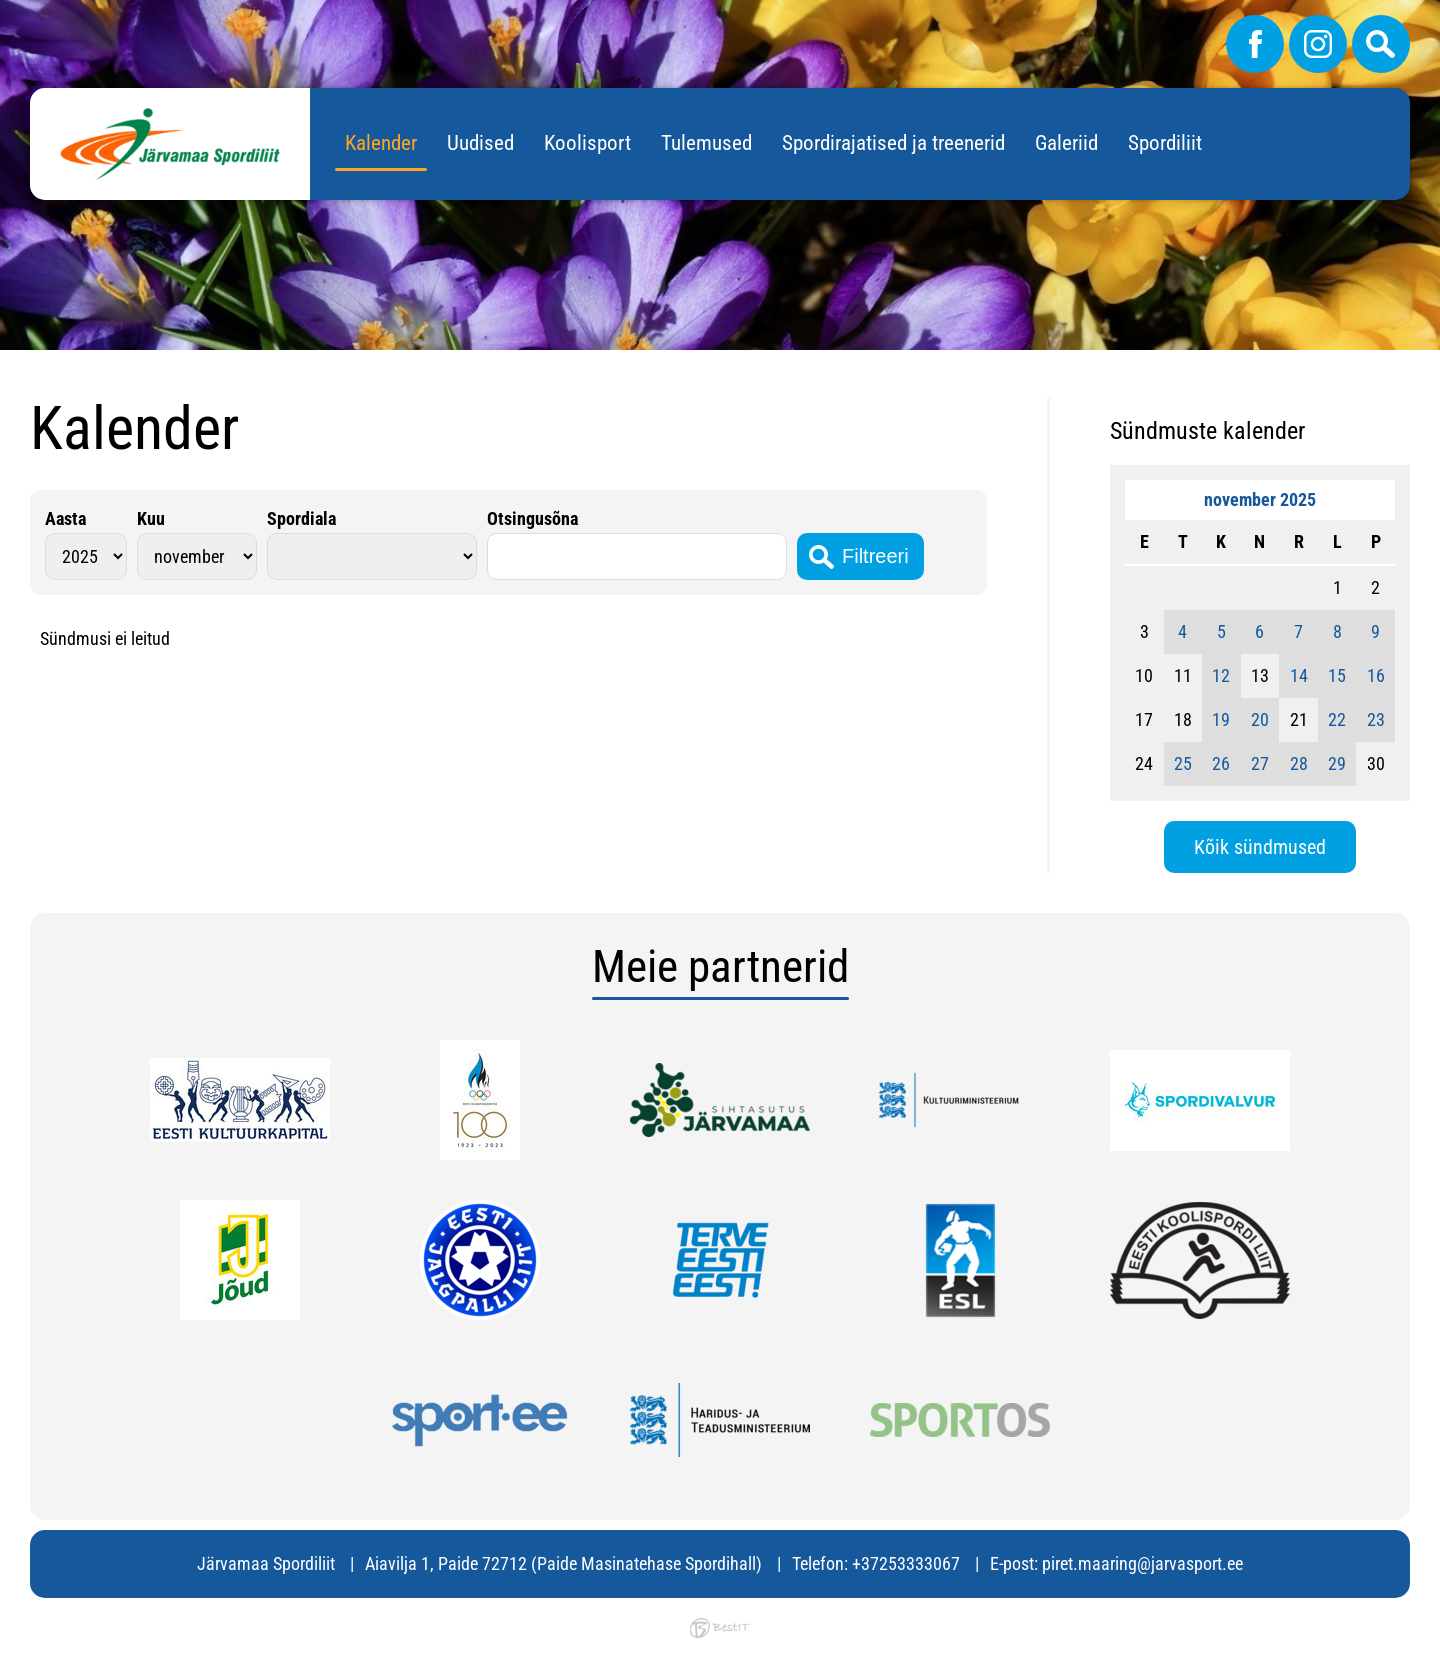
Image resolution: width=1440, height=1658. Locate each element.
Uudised (480, 143)
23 (1376, 719)
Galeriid (1066, 143)
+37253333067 (906, 1563)
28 (1299, 763)
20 (1260, 719)
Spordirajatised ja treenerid (893, 143)
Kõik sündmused (1260, 847)
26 (1221, 763)
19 (1221, 719)
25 (1183, 763)
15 (1337, 675)
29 (1337, 763)
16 (1376, 675)
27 (1260, 763)
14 (1299, 675)
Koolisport (587, 143)
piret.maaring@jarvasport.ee (1142, 1563)
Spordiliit (1165, 143)
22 (1337, 719)
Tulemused (706, 143)
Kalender (381, 143)
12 (1221, 675)
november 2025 (1260, 499)
